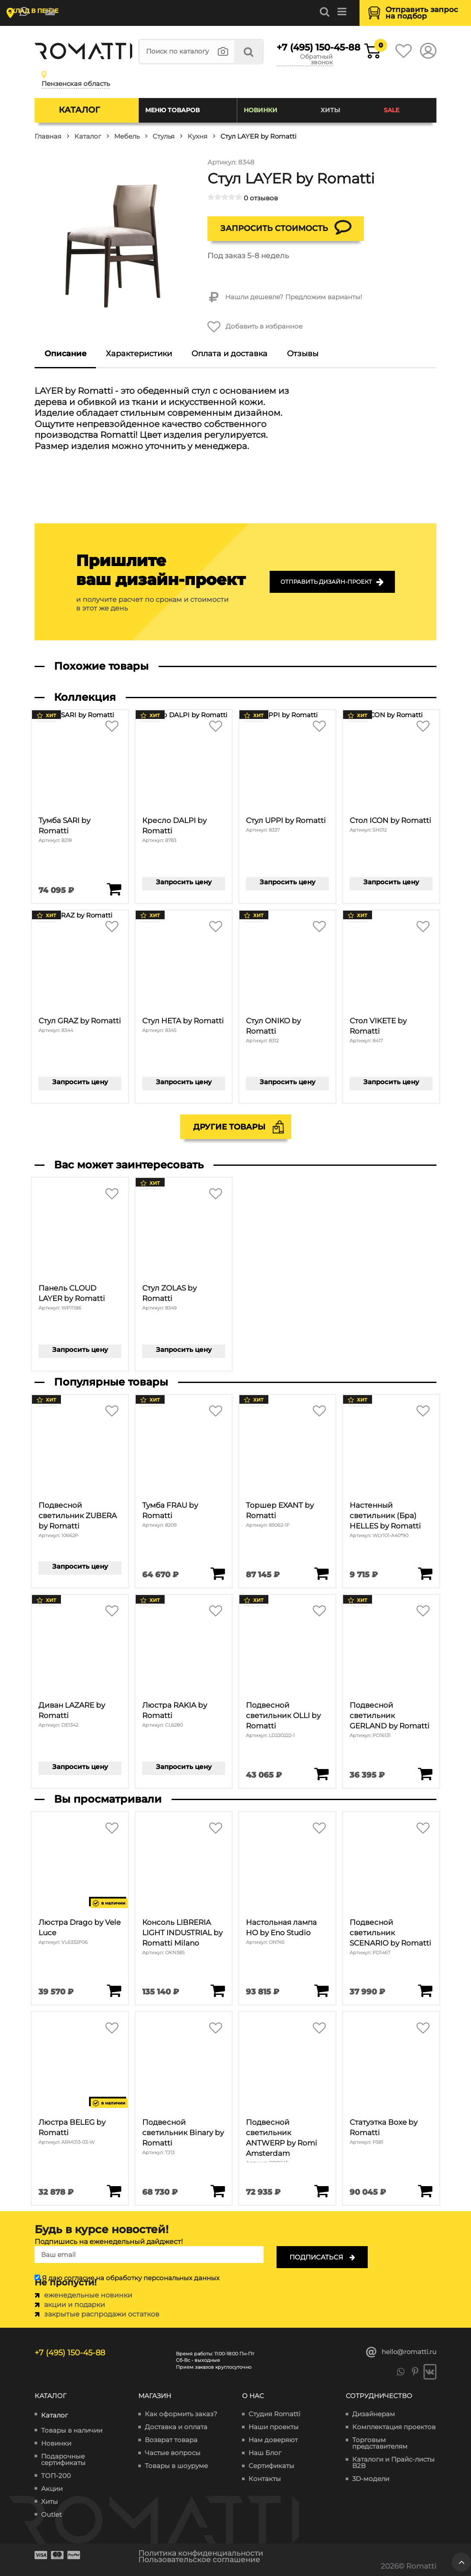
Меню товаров (172, 110)
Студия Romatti (274, 2414)
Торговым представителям (379, 2443)
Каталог (79, 110)
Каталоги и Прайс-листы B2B (393, 2462)
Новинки (260, 110)
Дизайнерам (373, 2414)
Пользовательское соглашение (199, 2559)
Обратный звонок (316, 60)
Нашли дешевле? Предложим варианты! (284, 297)
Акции (52, 2488)
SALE (391, 110)
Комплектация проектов (394, 2427)
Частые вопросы (172, 2452)
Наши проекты (273, 2427)
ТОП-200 (56, 2475)
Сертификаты (271, 2465)
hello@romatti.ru (401, 2352)
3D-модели (370, 2478)
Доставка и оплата (176, 2427)
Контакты (264, 2478)
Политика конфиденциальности (200, 2553)
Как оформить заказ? (181, 2414)
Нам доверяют (273, 2440)
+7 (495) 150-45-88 (305, 47)
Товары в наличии (71, 2430)
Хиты (330, 110)
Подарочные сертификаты (63, 2459)
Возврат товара (171, 2440)
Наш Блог (264, 2452)
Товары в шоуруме (176, 2465)
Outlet (51, 2514)
